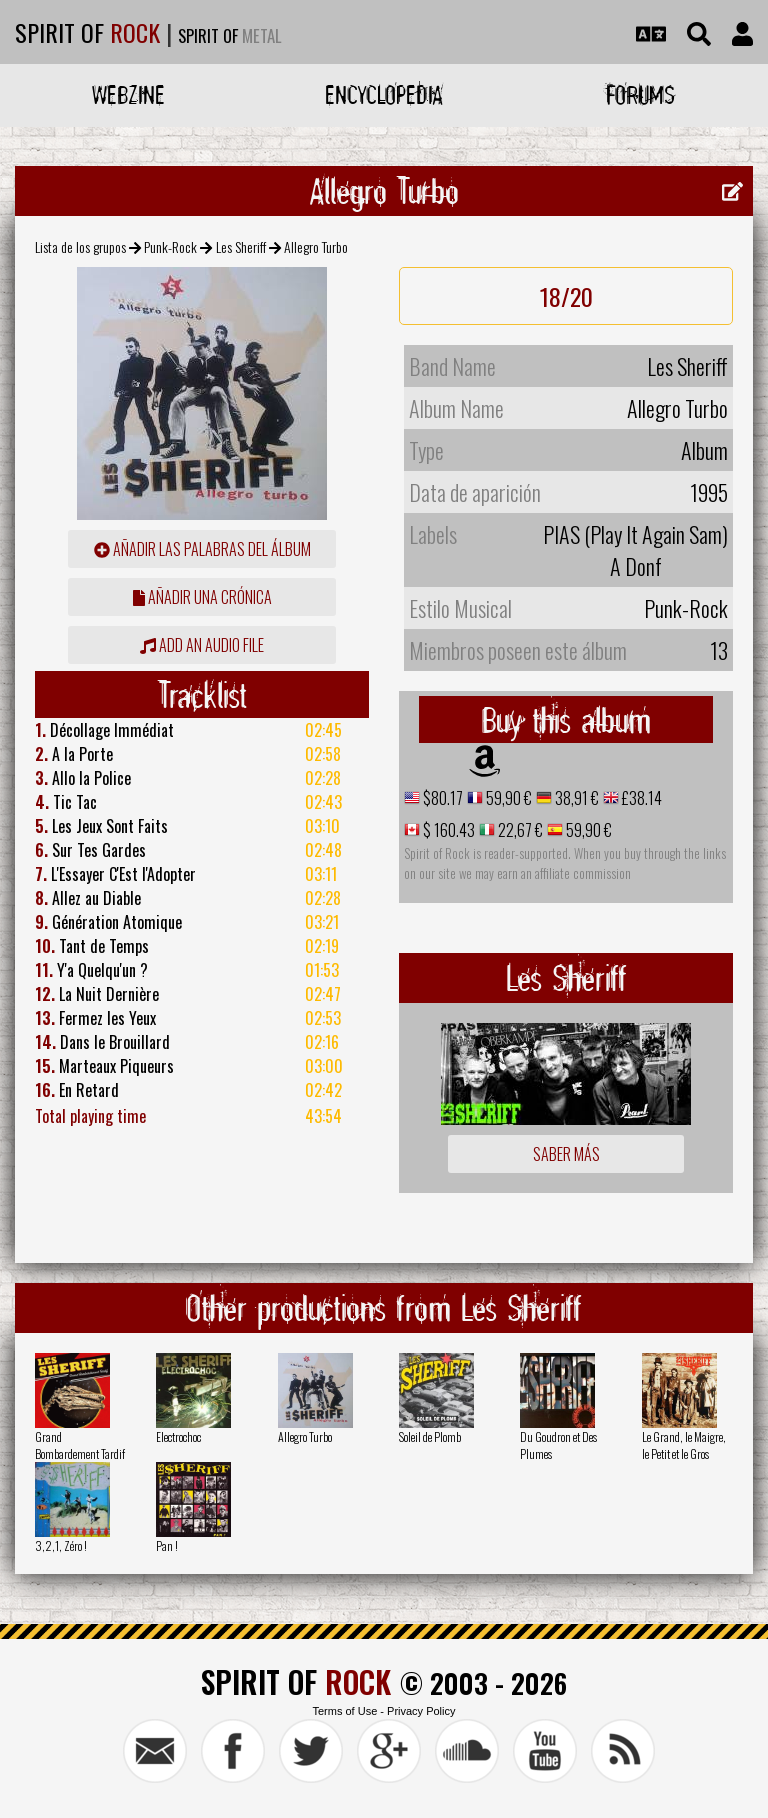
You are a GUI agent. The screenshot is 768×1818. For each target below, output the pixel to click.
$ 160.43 (447, 830)
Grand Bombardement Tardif (80, 1445)
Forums (640, 94)
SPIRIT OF (87, 32)
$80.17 (441, 798)
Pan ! (167, 1545)
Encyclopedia (384, 94)
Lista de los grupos (80, 246)
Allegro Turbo (305, 1436)
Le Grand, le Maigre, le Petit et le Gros (684, 1445)
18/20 (566, 296)
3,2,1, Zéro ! (61, 1545)
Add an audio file (202, 645)
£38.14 (640, 798)
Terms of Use (344, 1711)
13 (719, 650)
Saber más (566, 1154)
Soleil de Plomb (430, 1436)
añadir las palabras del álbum (202, 549)
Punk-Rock (170, 246)
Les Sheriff (241, 246)
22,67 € (519, 830)
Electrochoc (178, 1436)
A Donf (636, 566)
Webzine (128, 94)
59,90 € (507, 798)
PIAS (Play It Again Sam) (635, 534)
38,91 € (575, 798)
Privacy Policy (421, 1711)
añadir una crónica (202, 597)
